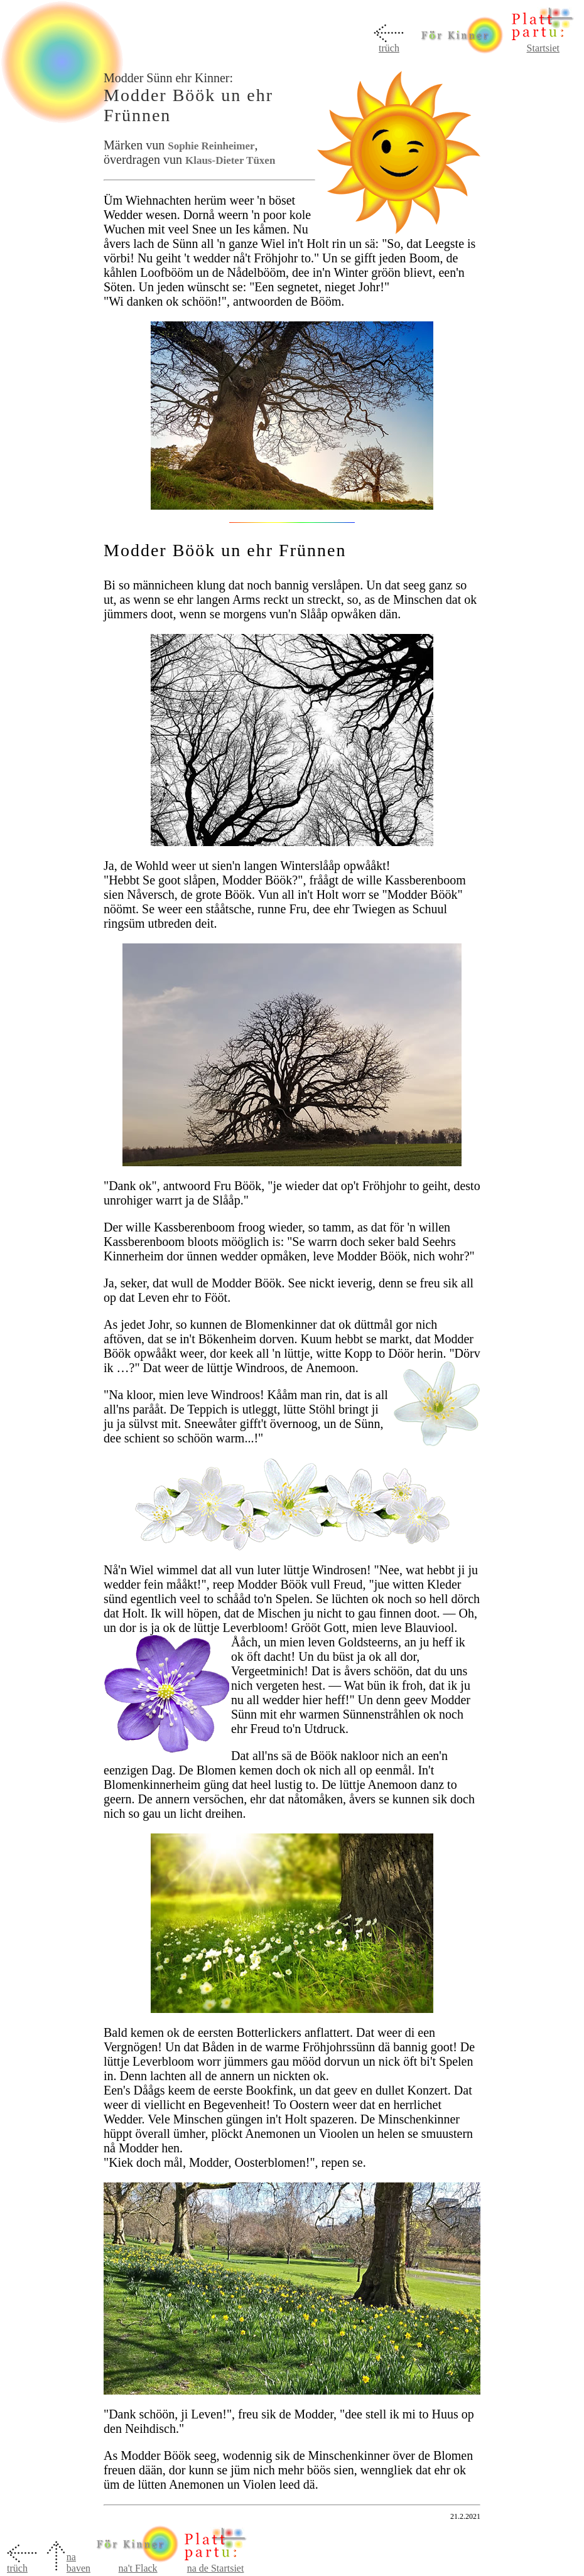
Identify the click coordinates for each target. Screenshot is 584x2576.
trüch (389, 48)
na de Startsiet (215, 2568)
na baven (78, 2562)
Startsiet (543, 48)
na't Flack (138, 2563)
